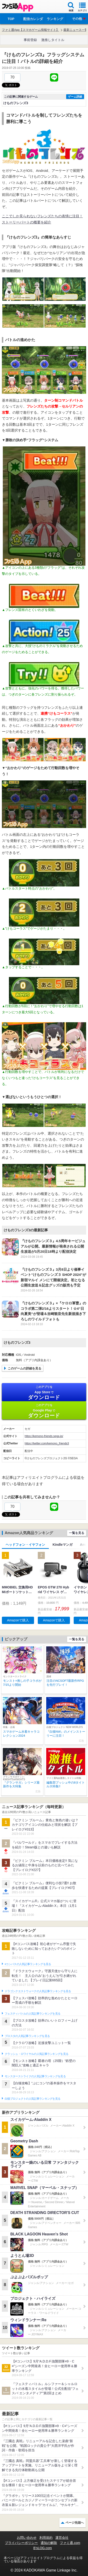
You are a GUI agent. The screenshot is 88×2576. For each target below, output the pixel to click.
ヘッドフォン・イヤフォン (25, 1544)
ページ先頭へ (74, 2522)
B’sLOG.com (42, 2548)
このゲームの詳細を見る (24, 1368)
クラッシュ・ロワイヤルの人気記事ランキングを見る (36, 2054)
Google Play (44, 1410)
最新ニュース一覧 (75, 30)
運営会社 (62, 2537)
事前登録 (30, 40)
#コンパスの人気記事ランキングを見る (28, 1964)
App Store (44, 1392)
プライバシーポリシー (21, 2543)
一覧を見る (76, 1533)
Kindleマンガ (63, 1544)
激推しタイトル (52, 40)
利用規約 (46, 2537)
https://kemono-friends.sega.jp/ (44, 1436)
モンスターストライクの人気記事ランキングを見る (35, 2076)
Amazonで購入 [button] (18, 1620)
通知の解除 (49, 2543)
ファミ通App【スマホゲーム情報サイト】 (30, 30)
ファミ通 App (17, 7)
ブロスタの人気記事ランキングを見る (27, 2036)
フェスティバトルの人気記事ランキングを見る (32, 2013)
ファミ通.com (70, 2543)
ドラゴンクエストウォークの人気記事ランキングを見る (38, 1991)
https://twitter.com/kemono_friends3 (47, 1443)
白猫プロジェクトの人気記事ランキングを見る (32, 2098)
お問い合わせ (27, 2537)
